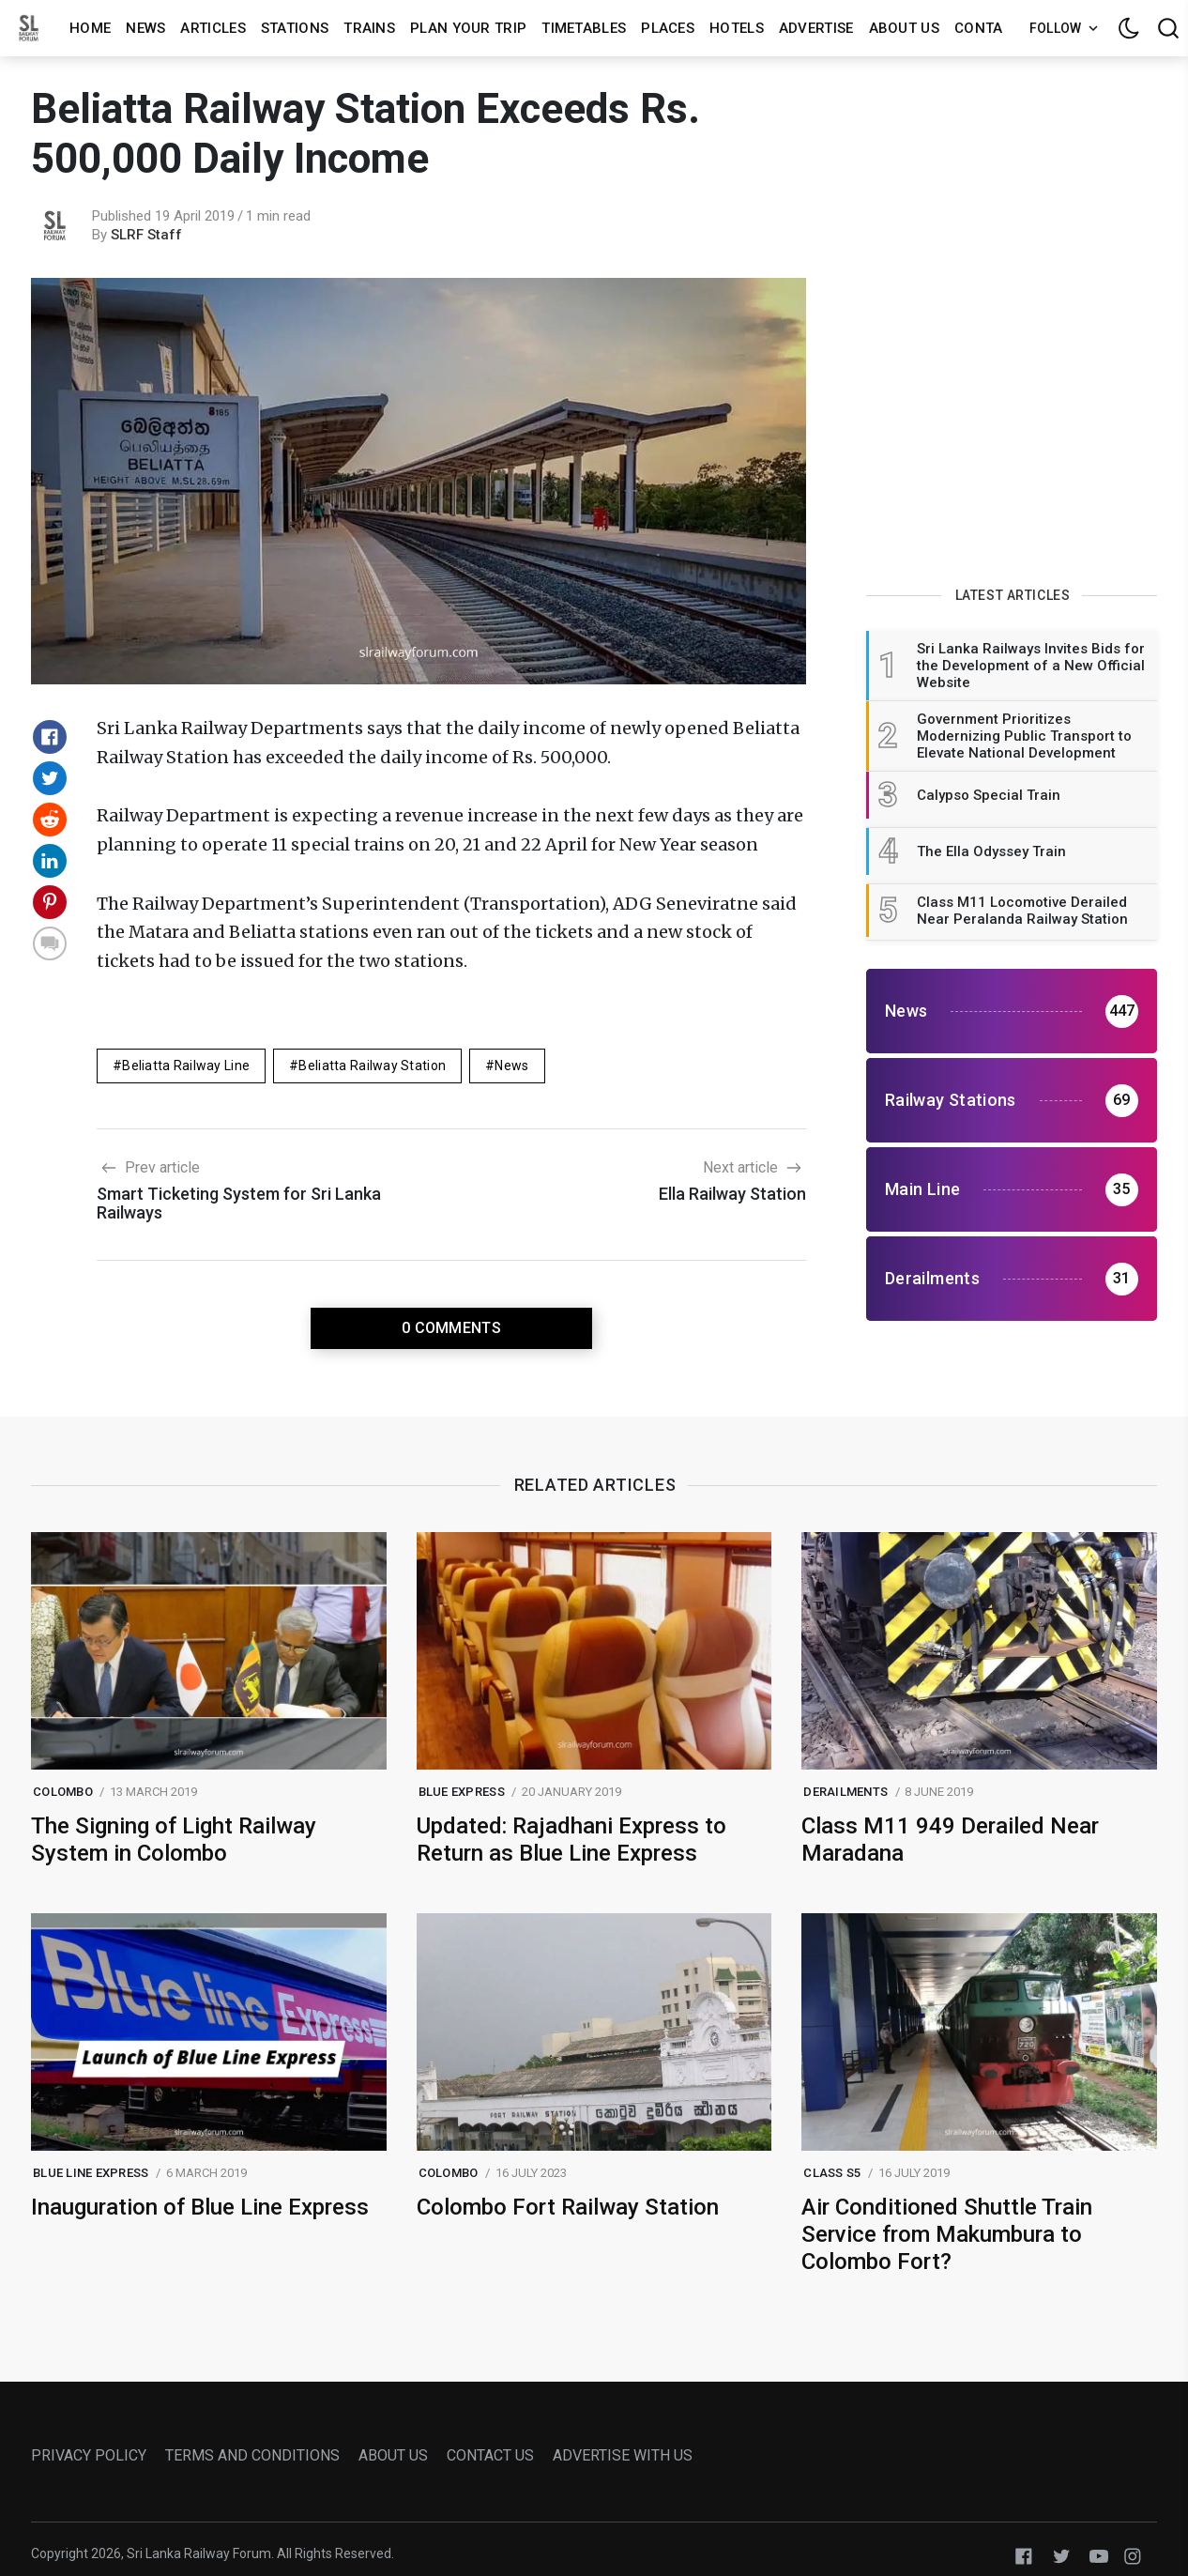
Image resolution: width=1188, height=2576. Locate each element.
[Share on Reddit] (50, 819)
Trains (369, 28)
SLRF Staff (146, 234)
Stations (294, 28)
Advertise (816, 28)
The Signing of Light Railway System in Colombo (173, 1839)
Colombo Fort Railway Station (568, 2207)
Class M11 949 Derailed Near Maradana (950, 1839)
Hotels (736, 28)
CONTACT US (490, 2455)
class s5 (832, 2173)
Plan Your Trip (468, 28)
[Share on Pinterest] (50, 902)
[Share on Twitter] (50, 778)
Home (90, 28)
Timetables (583, 28)
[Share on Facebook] (50, 737)
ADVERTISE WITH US (623, 2455)
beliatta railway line (186, 1065)
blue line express (90, 2173)
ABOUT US (393, 2455)
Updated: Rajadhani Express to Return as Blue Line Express (571, 1839)
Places (667, 28)
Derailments (845, 1792)
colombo (63, 1792)
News (145, 28)
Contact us (998, 28)
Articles (212, 28)
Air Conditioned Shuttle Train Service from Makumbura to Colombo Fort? (946, 2234)
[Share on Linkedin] (50, 861)
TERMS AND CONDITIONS (252, 2455)
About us (904, 28)
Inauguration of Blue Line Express (200, 2207)
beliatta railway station (372, 1065)
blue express (462, 1792)
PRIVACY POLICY (88, 2455)
